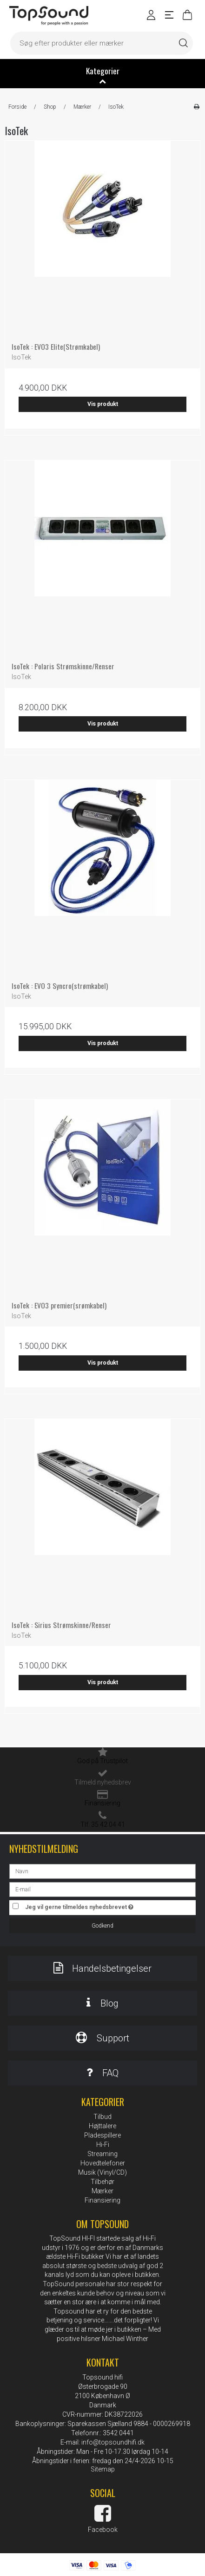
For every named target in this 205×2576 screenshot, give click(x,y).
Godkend (102, 1925)
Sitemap (103, 2469)
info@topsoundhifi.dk (113, 2442)
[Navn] (102, 1870)
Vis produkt (102, 404)
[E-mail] (102, 1888)
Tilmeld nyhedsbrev (102, 1782)
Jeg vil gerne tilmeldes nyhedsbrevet (92, 1905)
